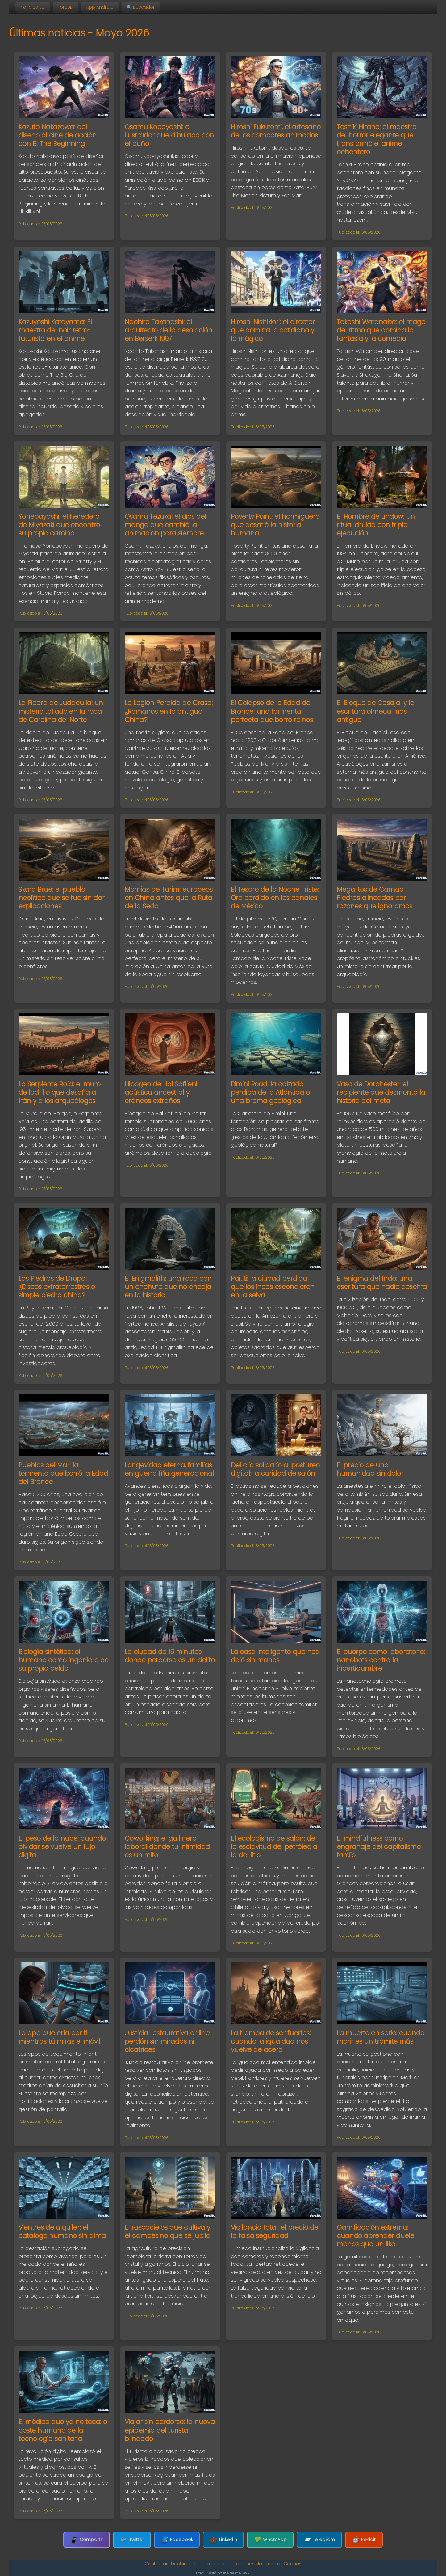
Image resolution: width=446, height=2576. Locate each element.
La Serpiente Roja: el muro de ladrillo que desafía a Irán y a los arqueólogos (60, 1092)
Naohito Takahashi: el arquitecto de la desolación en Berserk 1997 (168, 330)
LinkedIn (223, 2539)
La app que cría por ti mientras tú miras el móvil (59, 2037)
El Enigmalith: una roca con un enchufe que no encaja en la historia (168, 1287)
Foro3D (65, 7)
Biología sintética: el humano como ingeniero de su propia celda (64, 1660)
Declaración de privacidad (201, 2564)
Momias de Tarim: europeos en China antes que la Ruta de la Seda (169, 898)
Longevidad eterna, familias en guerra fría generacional (169, 1469)
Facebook (177, 2539)
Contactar (156, 2564)
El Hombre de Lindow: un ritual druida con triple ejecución (376, 525)
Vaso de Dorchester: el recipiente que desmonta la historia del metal (381, 1092)
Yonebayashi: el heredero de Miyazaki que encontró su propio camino (59, 525)
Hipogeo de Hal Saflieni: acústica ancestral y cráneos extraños (161, 1092)
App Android (100, 7)
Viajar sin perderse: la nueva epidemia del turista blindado (170, 2430)
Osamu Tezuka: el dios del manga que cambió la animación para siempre (165, 525)
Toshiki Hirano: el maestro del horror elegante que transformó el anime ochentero (376, 139)
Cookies (293, 2564)
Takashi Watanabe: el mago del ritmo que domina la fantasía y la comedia (381, 330)
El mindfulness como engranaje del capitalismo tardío (379, 1846)
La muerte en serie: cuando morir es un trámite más (380, 2037)
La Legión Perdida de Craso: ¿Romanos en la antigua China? (169, 711)
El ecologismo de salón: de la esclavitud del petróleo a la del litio (274, 1846)
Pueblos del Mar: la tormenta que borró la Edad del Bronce (63, 1473)
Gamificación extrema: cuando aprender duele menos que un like (375, 2235)
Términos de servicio (257, 2564)
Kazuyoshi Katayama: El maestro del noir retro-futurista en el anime (55, 330)
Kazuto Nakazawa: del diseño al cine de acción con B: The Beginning (58, 135)
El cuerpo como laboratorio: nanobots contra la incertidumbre (381, 1660)
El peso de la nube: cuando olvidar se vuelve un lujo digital (62, 1846)
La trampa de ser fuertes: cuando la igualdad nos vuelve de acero (271, 2041)
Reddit (364, 2539)
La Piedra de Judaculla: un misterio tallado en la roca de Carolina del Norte (61, 711)
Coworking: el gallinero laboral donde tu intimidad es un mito (167, 1846)
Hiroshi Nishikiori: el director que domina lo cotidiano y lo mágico (273, 330)
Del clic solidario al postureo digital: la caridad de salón (275, 1469)
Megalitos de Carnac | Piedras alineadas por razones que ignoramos (374, 898)
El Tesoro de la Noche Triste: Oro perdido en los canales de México (275, 898)
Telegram (319, 2539)
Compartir (86, 2540)
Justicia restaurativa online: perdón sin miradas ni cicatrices (168, 2041)
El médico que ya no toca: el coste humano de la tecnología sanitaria (64, 2430)
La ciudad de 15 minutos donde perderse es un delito (170, 1655)
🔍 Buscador (141, 7)
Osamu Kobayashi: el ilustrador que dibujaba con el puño (169, 135)
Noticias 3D (32, 7)
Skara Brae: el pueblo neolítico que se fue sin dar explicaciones (62, 898)
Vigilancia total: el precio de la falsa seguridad (274, 2231)
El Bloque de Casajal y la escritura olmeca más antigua (376, 711)
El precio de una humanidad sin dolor (370, 1469)
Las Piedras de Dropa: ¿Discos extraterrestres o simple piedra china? (57, 1287)
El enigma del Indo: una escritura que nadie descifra (382, 1282)
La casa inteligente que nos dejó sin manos (275, 1655)
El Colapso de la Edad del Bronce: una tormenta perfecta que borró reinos (272, 711)
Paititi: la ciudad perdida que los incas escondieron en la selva (273, 1287)
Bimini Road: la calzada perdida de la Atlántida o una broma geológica (270, 1092)
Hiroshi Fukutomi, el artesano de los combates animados (276, 131)
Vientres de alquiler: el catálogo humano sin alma (62, 2231)
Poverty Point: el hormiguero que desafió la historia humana (275, 525)
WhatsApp (270, 2539)
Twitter (132, 2539)
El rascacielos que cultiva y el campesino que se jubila (167, 2231)
